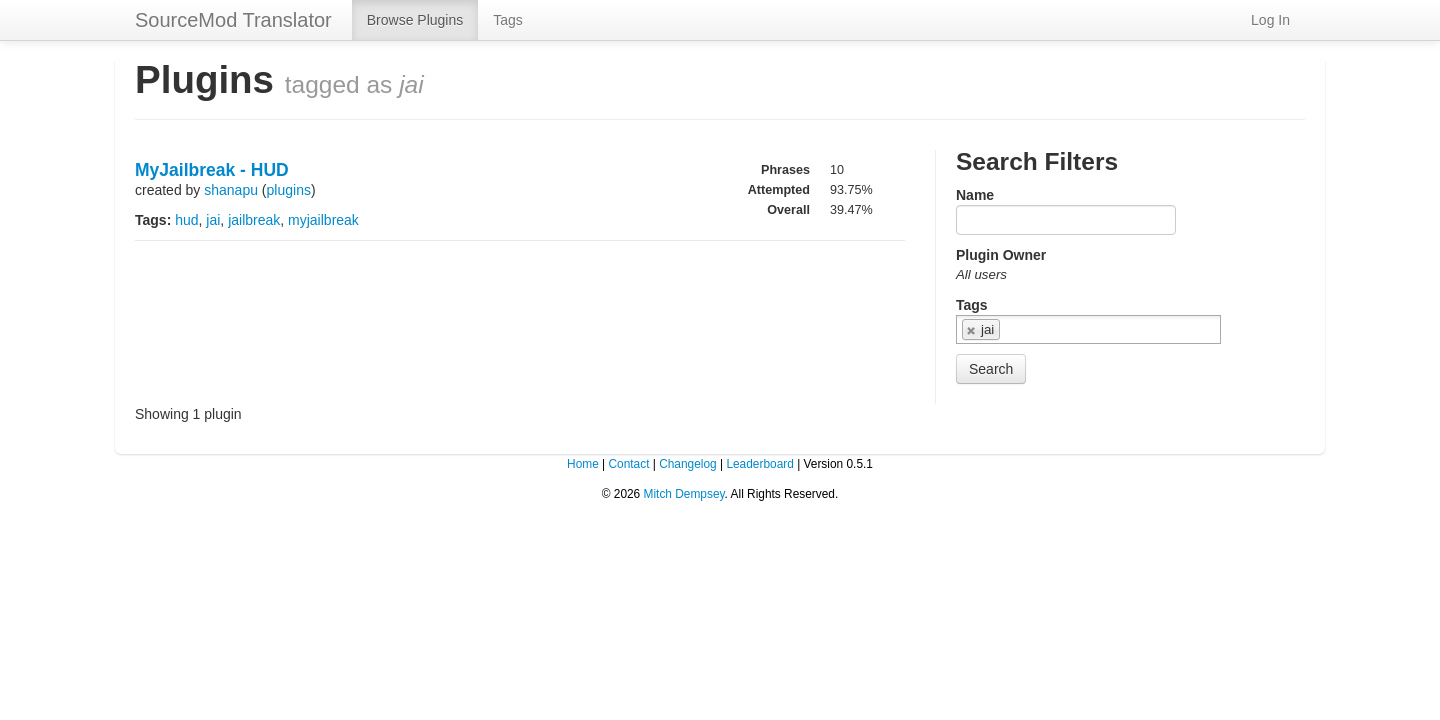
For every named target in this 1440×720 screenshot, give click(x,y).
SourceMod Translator (233, 20)
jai (213, 220)
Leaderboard (759, 464)
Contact (628, 464)
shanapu (231, 190)
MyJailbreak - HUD (212, 170)
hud (186, 220)
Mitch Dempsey (684, 494)
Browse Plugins (415, 20)
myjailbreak (323, 220)
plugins (289, 190)
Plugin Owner (1001, 255)
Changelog (688, 464)
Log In (1270, 20)
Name (975, 195)
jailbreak (254, 220)
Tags (508, 20)
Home (583, 464)
